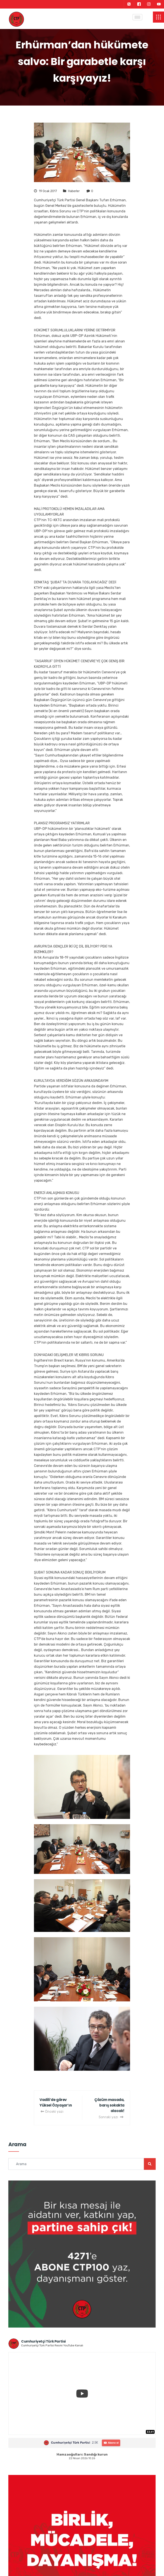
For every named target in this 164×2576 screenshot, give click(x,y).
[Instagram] (149, 4)
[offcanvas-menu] (158, 17)
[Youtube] (159, 4)
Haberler (74, 191)
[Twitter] (129, 4)
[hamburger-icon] (137, 17)
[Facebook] (139, 4)
